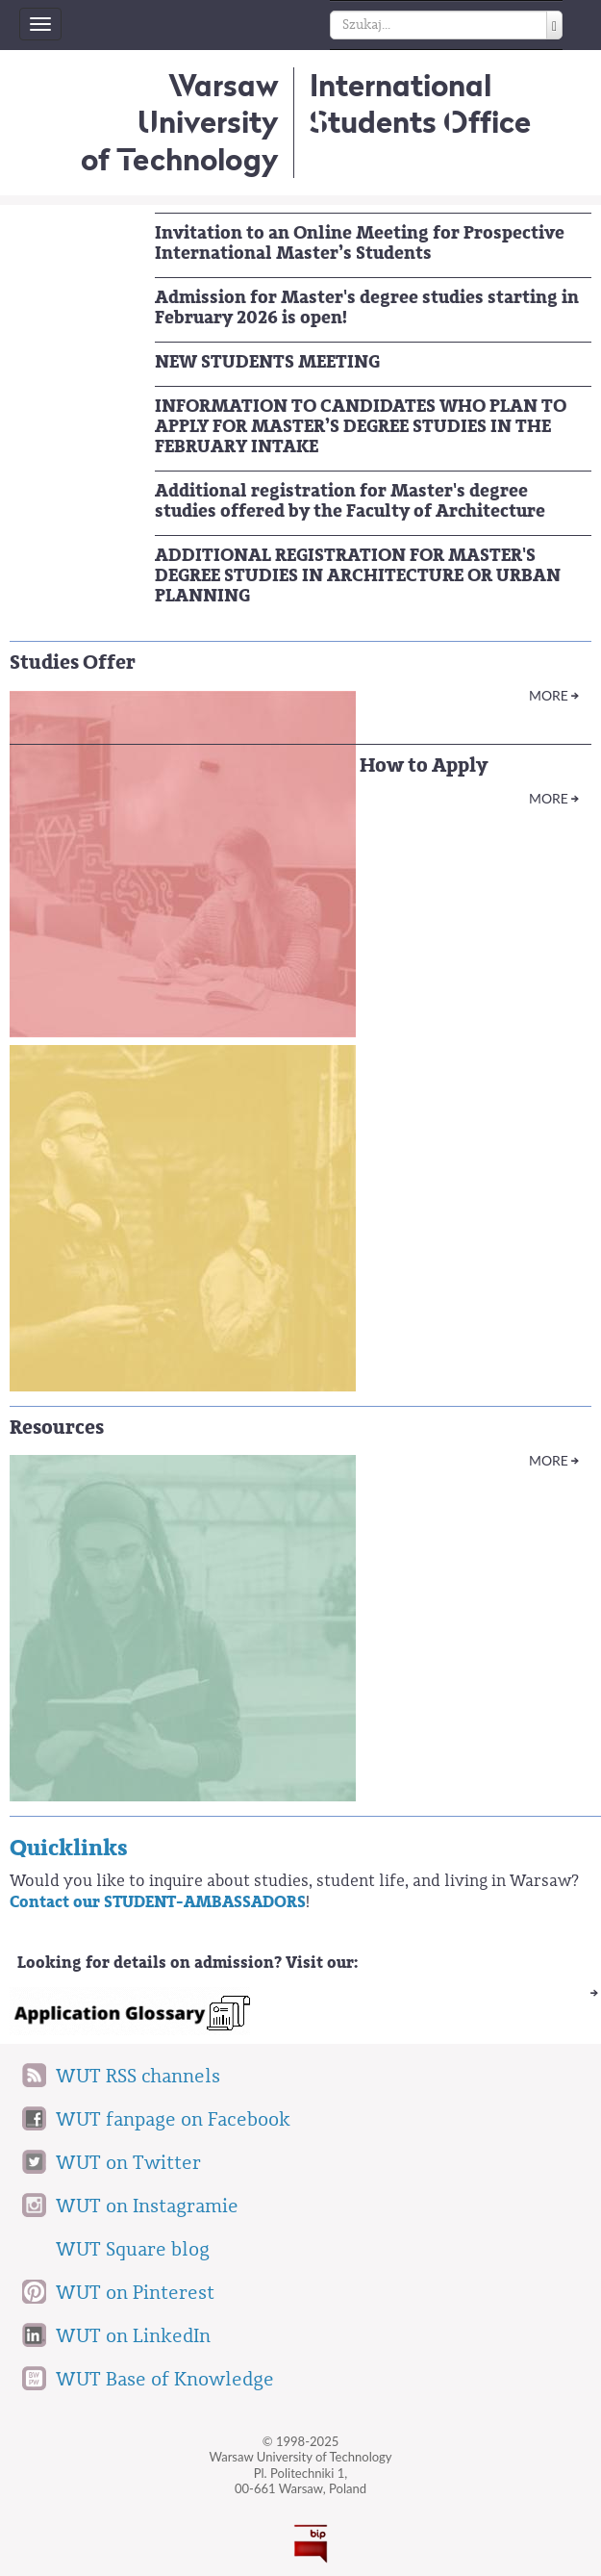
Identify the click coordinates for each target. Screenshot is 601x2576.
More (548, 695)
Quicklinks (69, 1848)
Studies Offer (73, 662)
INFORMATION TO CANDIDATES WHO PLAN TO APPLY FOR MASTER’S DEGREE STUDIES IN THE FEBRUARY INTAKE (360, 426)
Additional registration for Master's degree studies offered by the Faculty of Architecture (350, 500)
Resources (57, 1427)
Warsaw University (180, 122)
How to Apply (424, 765)
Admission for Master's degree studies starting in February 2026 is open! (367, 307)
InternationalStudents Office (420, 103)
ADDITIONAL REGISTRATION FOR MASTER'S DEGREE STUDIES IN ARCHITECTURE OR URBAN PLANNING (358, 575)
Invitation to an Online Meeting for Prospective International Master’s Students (359, 243)
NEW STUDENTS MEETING (267, 361)
